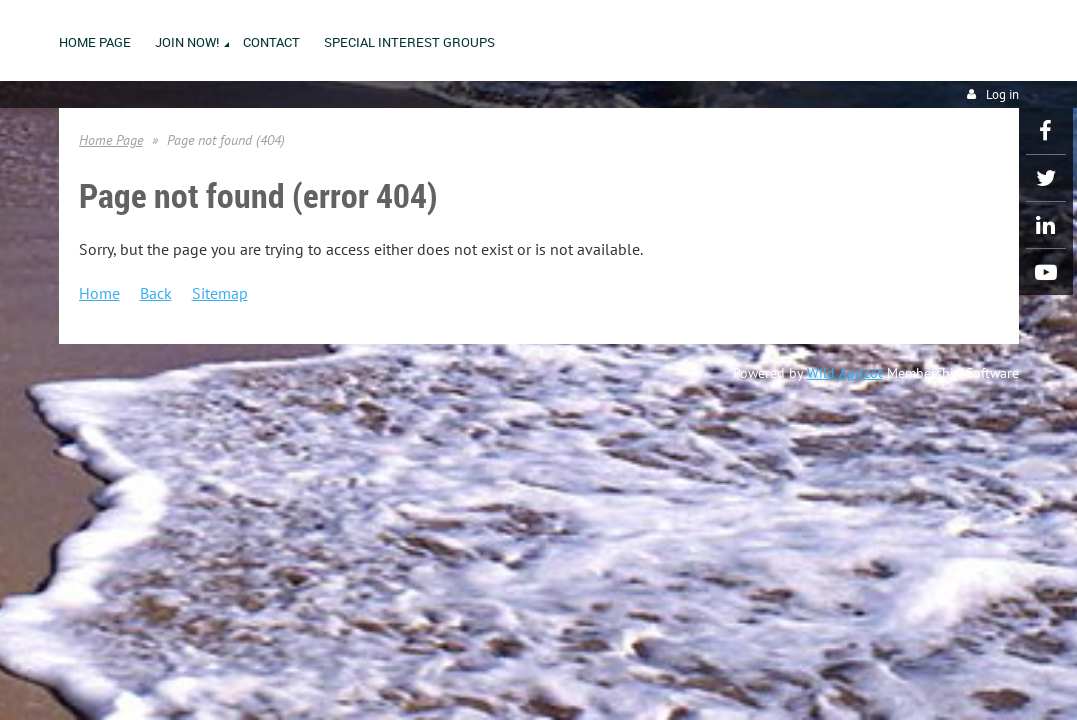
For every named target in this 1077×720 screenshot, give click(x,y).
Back (156, 293)
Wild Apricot (845, 373)
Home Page (111, 140)
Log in (1002, 94)
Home (99, 293)
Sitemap (220, 293)
